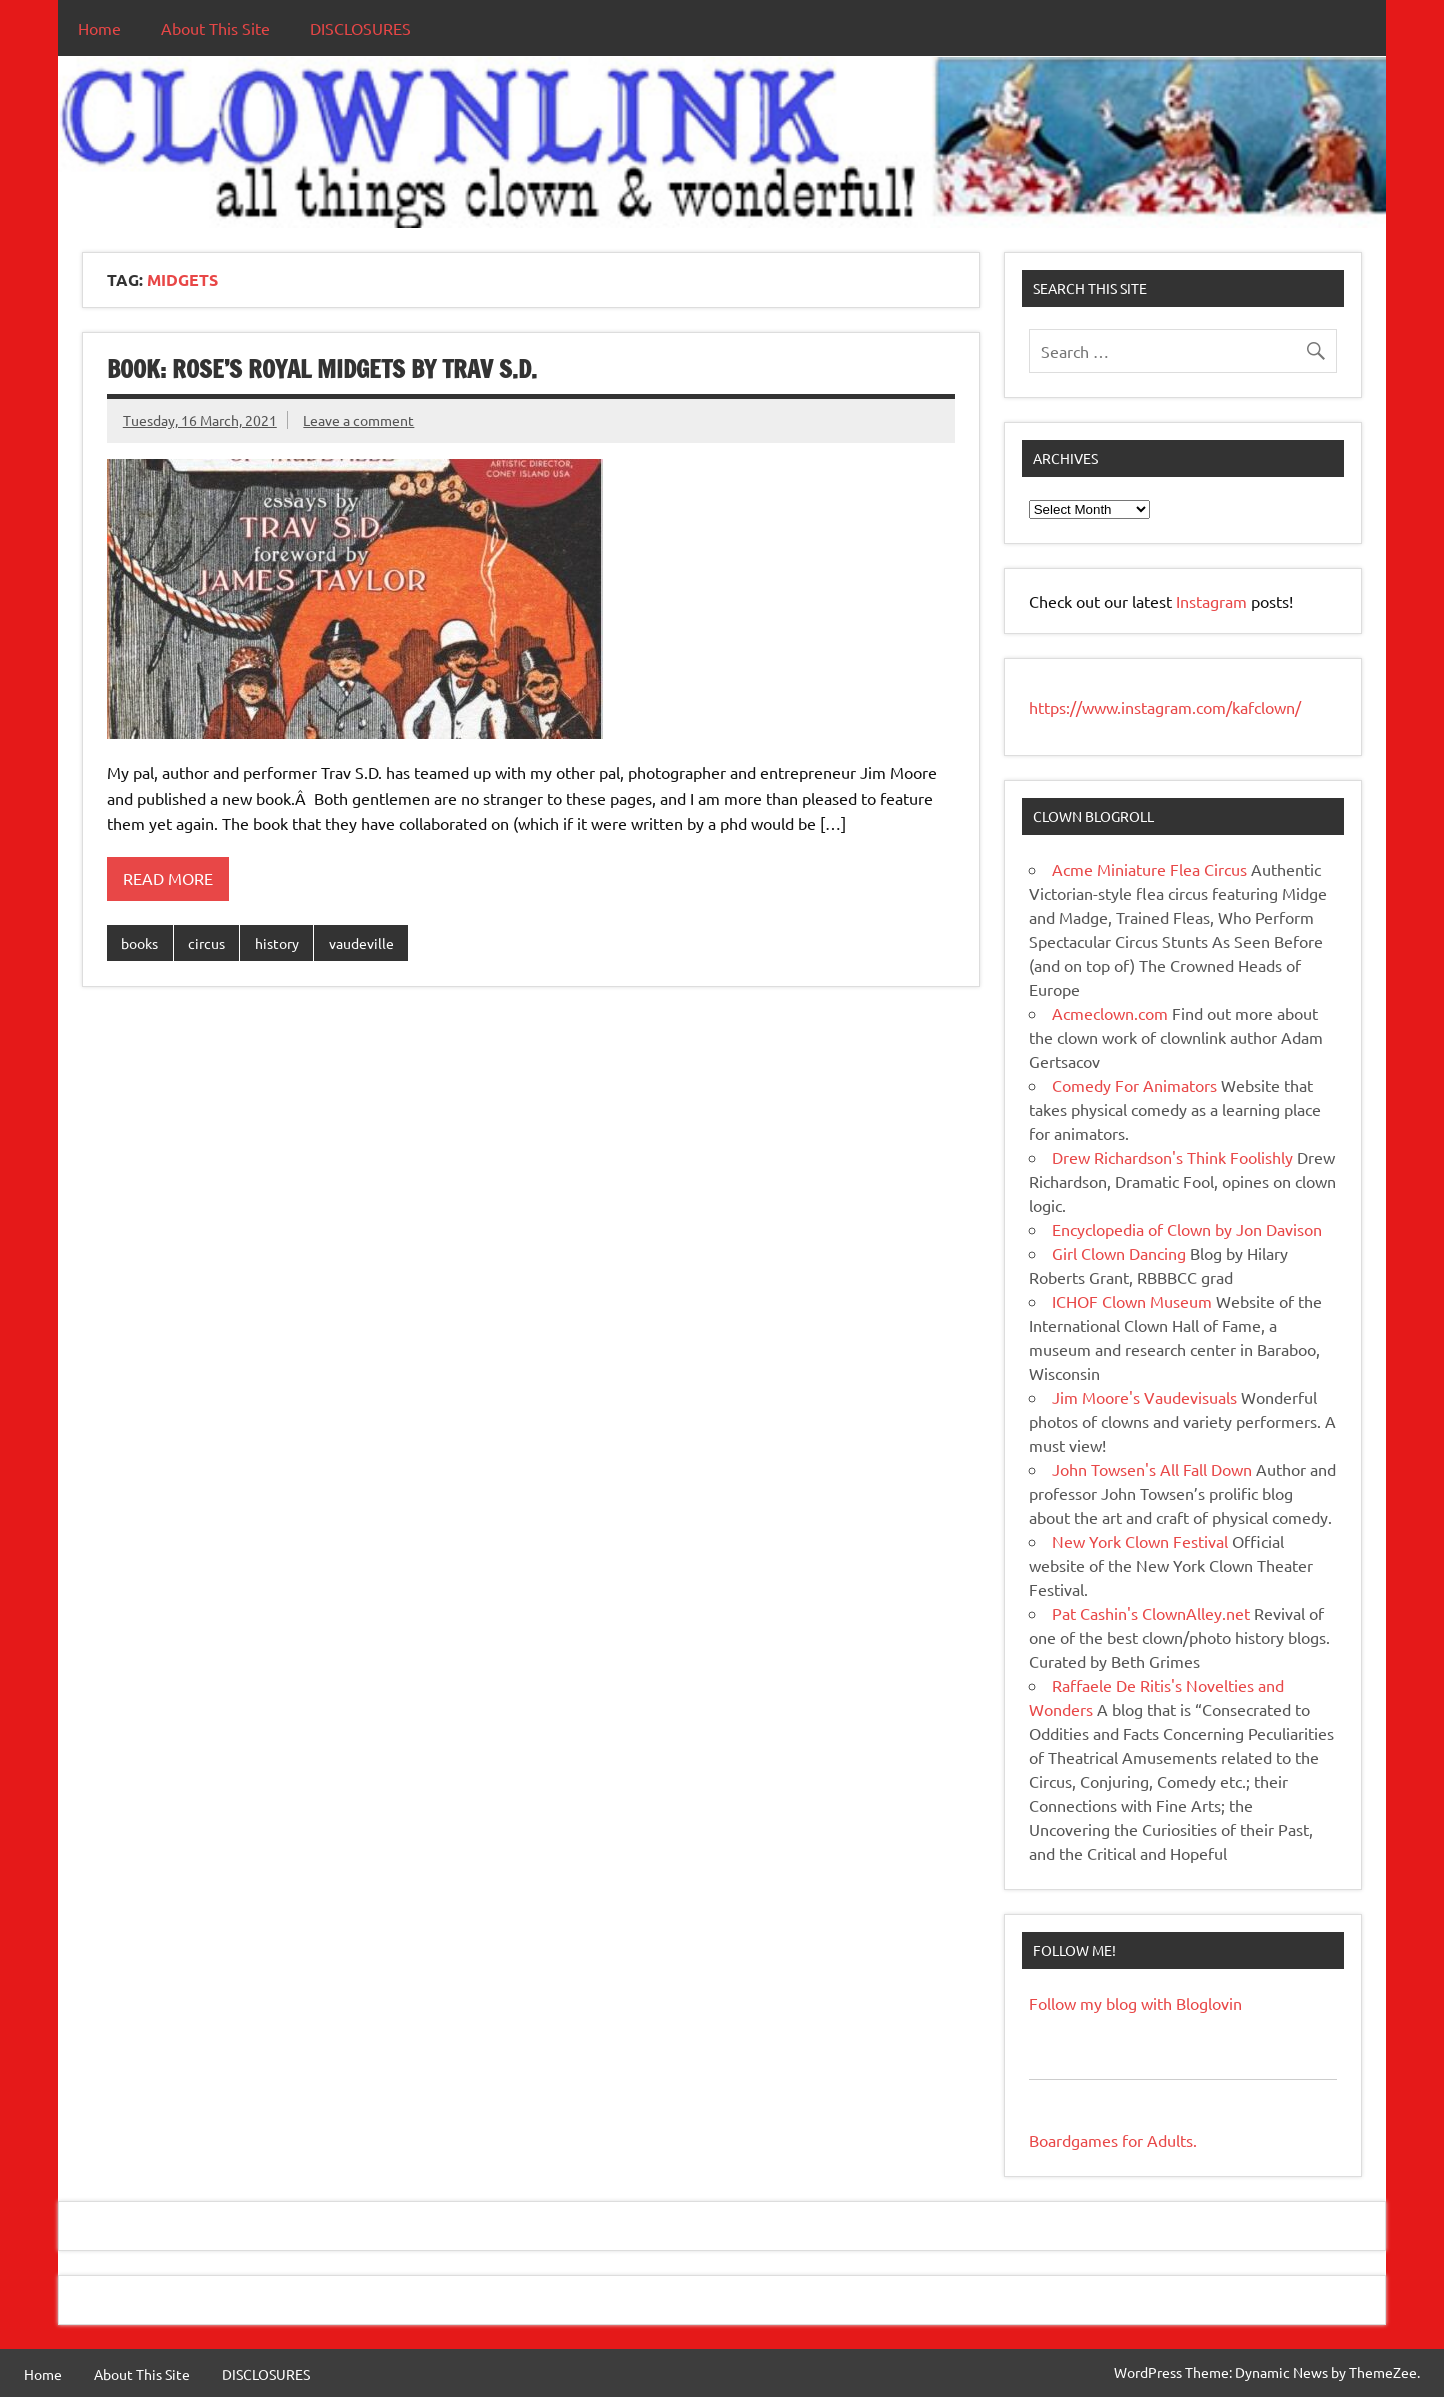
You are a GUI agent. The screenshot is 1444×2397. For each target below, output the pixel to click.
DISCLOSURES (360, 28)
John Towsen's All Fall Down (1152, 1469)
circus (206, 943)
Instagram (1213, 601)
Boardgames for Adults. (1113, 2140)
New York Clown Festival (1140, 1541)
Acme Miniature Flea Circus (1149, 869)
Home (99, 28)
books (139, 943)
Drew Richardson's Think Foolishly (1172, 1157)
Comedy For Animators (1134, 1085)
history (277, 943)
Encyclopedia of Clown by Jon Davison (1187, 1229)
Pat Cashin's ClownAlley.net (1151, 1613)
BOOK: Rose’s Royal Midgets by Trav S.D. (322, 369)
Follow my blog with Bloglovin (1135, 2003)
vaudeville (361, 943)
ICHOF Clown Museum (1132, 1301)
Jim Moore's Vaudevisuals (1144, 1397)
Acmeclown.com (1110, 1013)
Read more (168, 878)
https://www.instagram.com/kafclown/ (1165, 707)
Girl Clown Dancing (1119, 1253)
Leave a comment (358, 420)
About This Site (215, 28)
